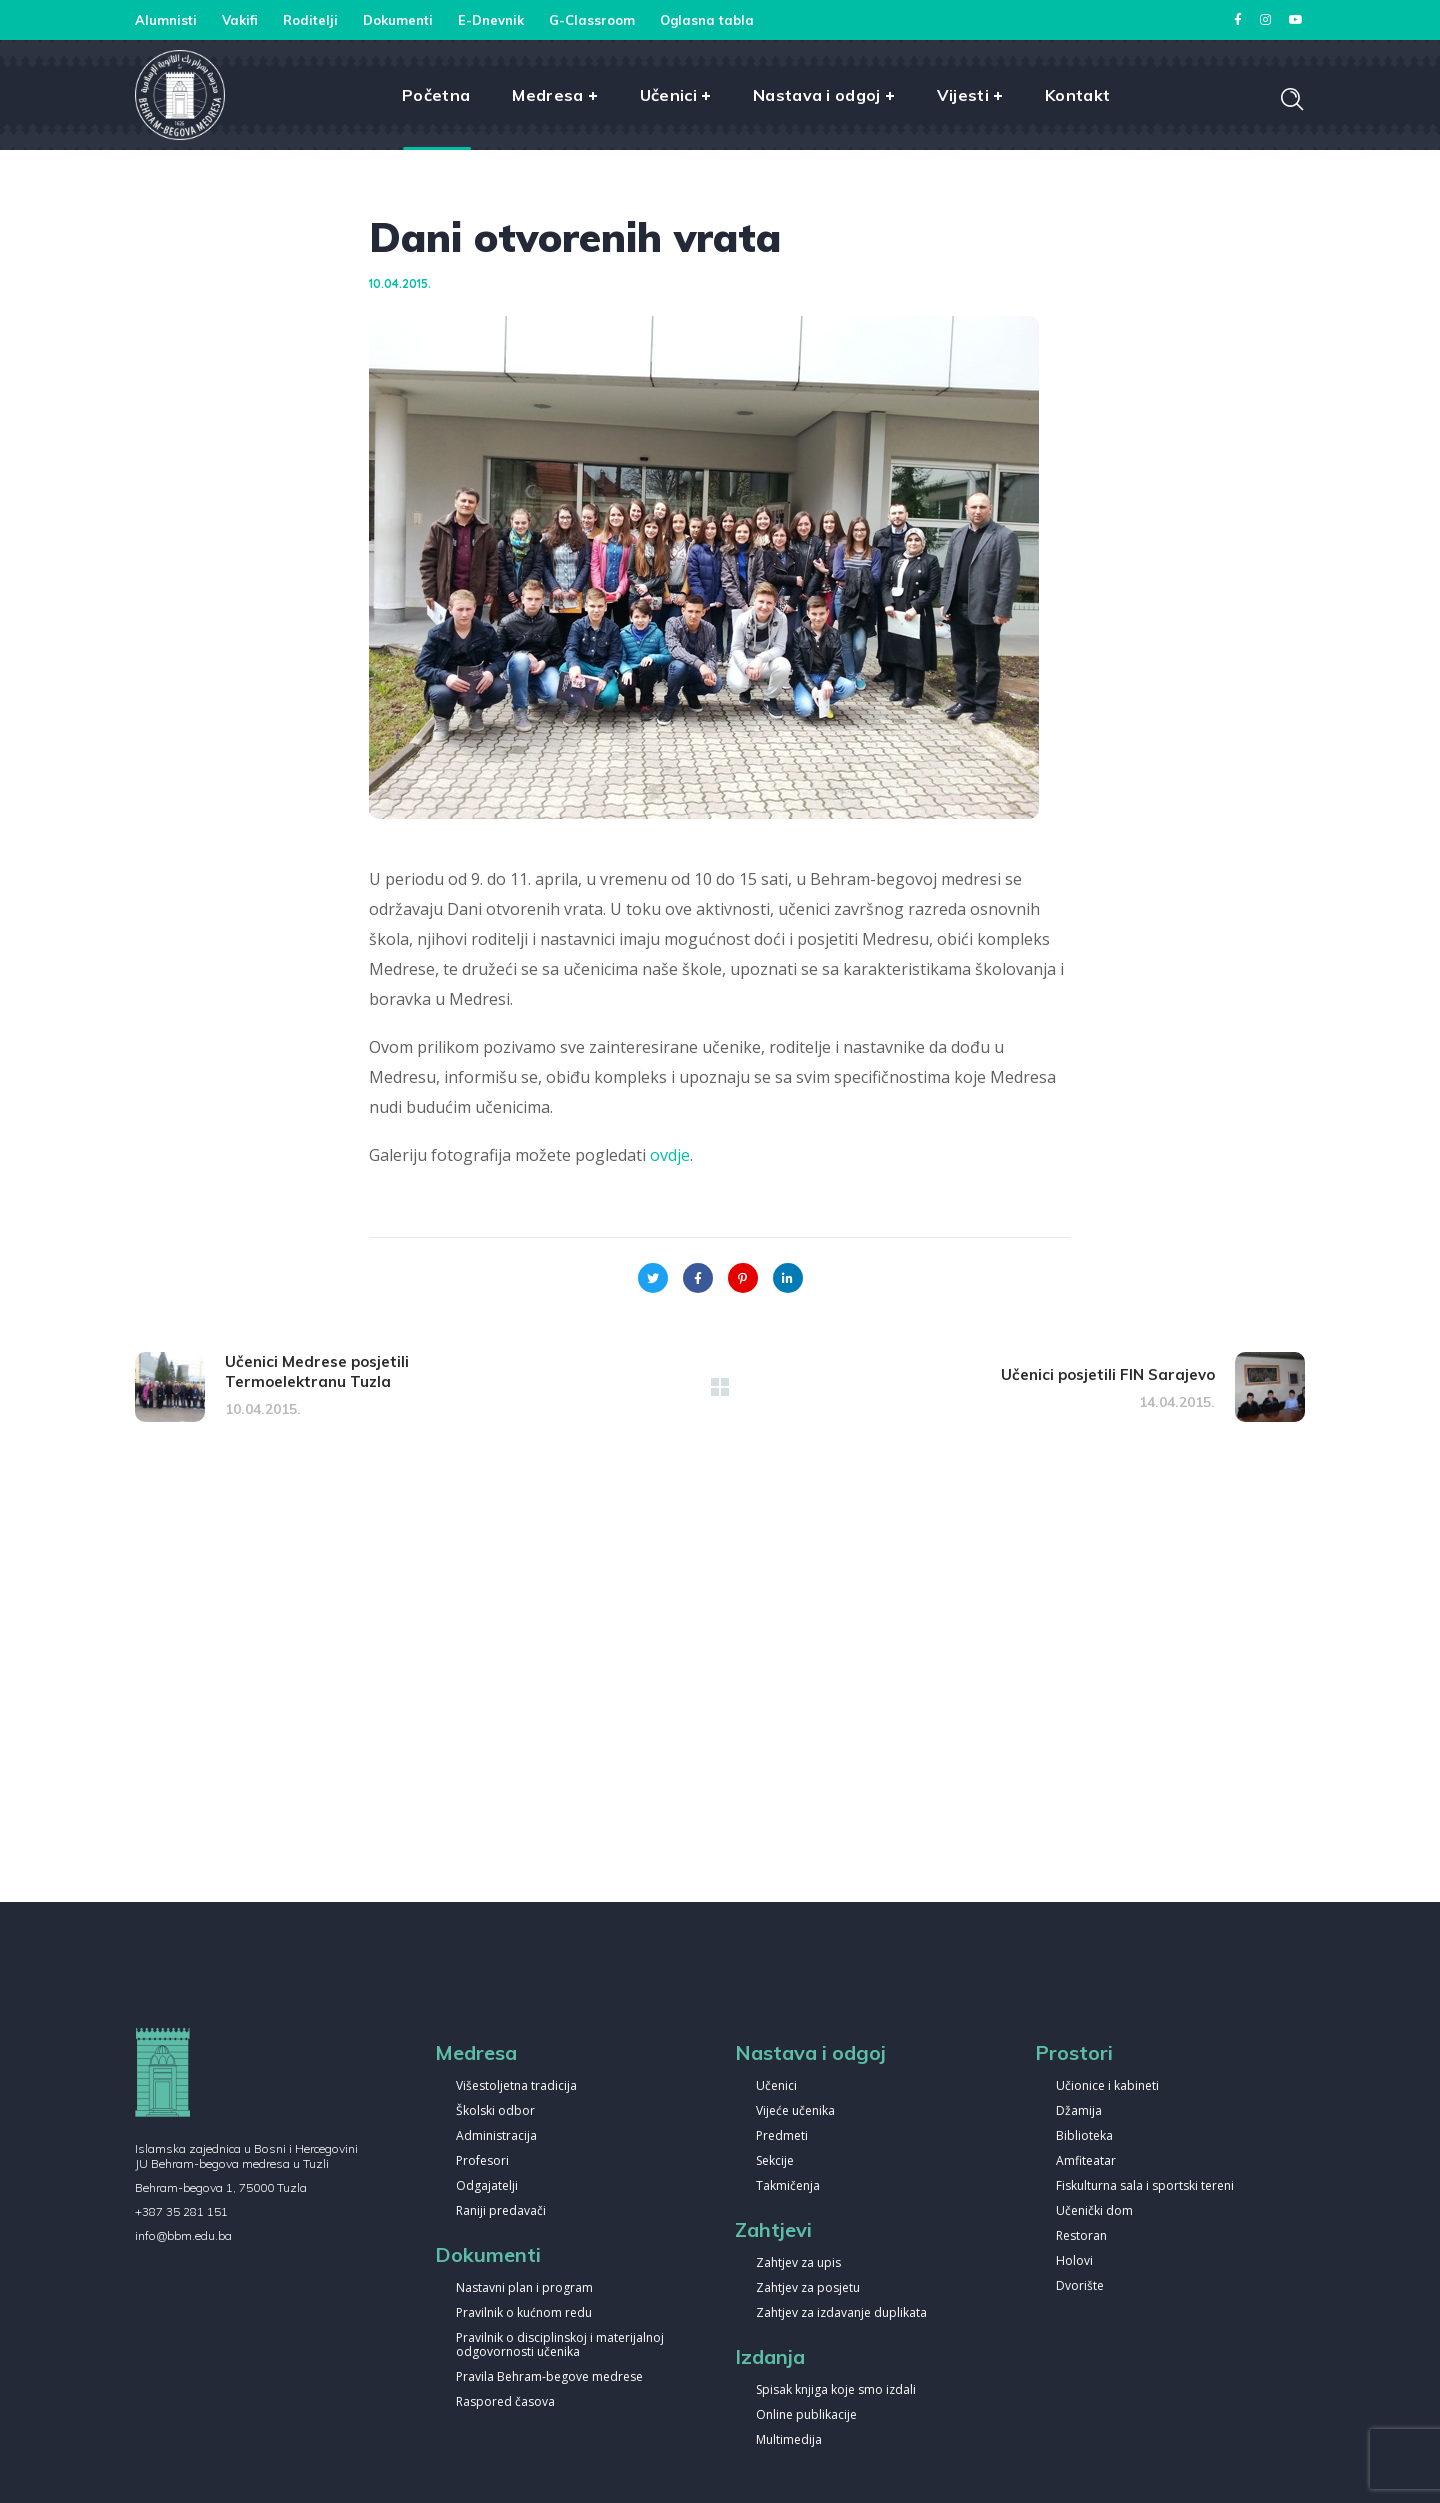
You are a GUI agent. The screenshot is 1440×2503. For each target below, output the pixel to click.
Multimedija (789, 2440)
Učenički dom (1094, 2211)
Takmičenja (788, 2186)
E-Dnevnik (491, 20)
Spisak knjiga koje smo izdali (836, 2390)
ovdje (670, 1155)
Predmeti (782, 2136)
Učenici (776, 2086)
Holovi (1074, 2261)
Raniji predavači (501, 2211)
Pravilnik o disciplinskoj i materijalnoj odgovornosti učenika (560, 2345)
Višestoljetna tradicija (516, 2086)
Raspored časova (505, 2402)
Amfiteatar (1086, 2161)
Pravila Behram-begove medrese (549, 2377)
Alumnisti (166, 20)
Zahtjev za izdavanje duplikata (841, 2313)
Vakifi (240, 20)
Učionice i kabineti (1107, 2086)
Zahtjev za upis (798, 2263)
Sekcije (775, 2161)
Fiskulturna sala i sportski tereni (1145, 2186)
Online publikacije (806, 2415)
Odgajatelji (487, 2186)
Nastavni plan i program (524, 2288)
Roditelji (310, 20)
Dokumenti (398, 20)
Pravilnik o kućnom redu (524, 2313)
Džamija (1079, 2111)
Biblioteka (1084, 2136)
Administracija (496, 2136)
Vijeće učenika (795, 2111)
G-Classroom (592, 20)
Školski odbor (495, 2111)
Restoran (1081, 2236)
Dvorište (1080, 2286)
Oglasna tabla (707, 20)
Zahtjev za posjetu (808, 2288)
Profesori (482, 2161)
